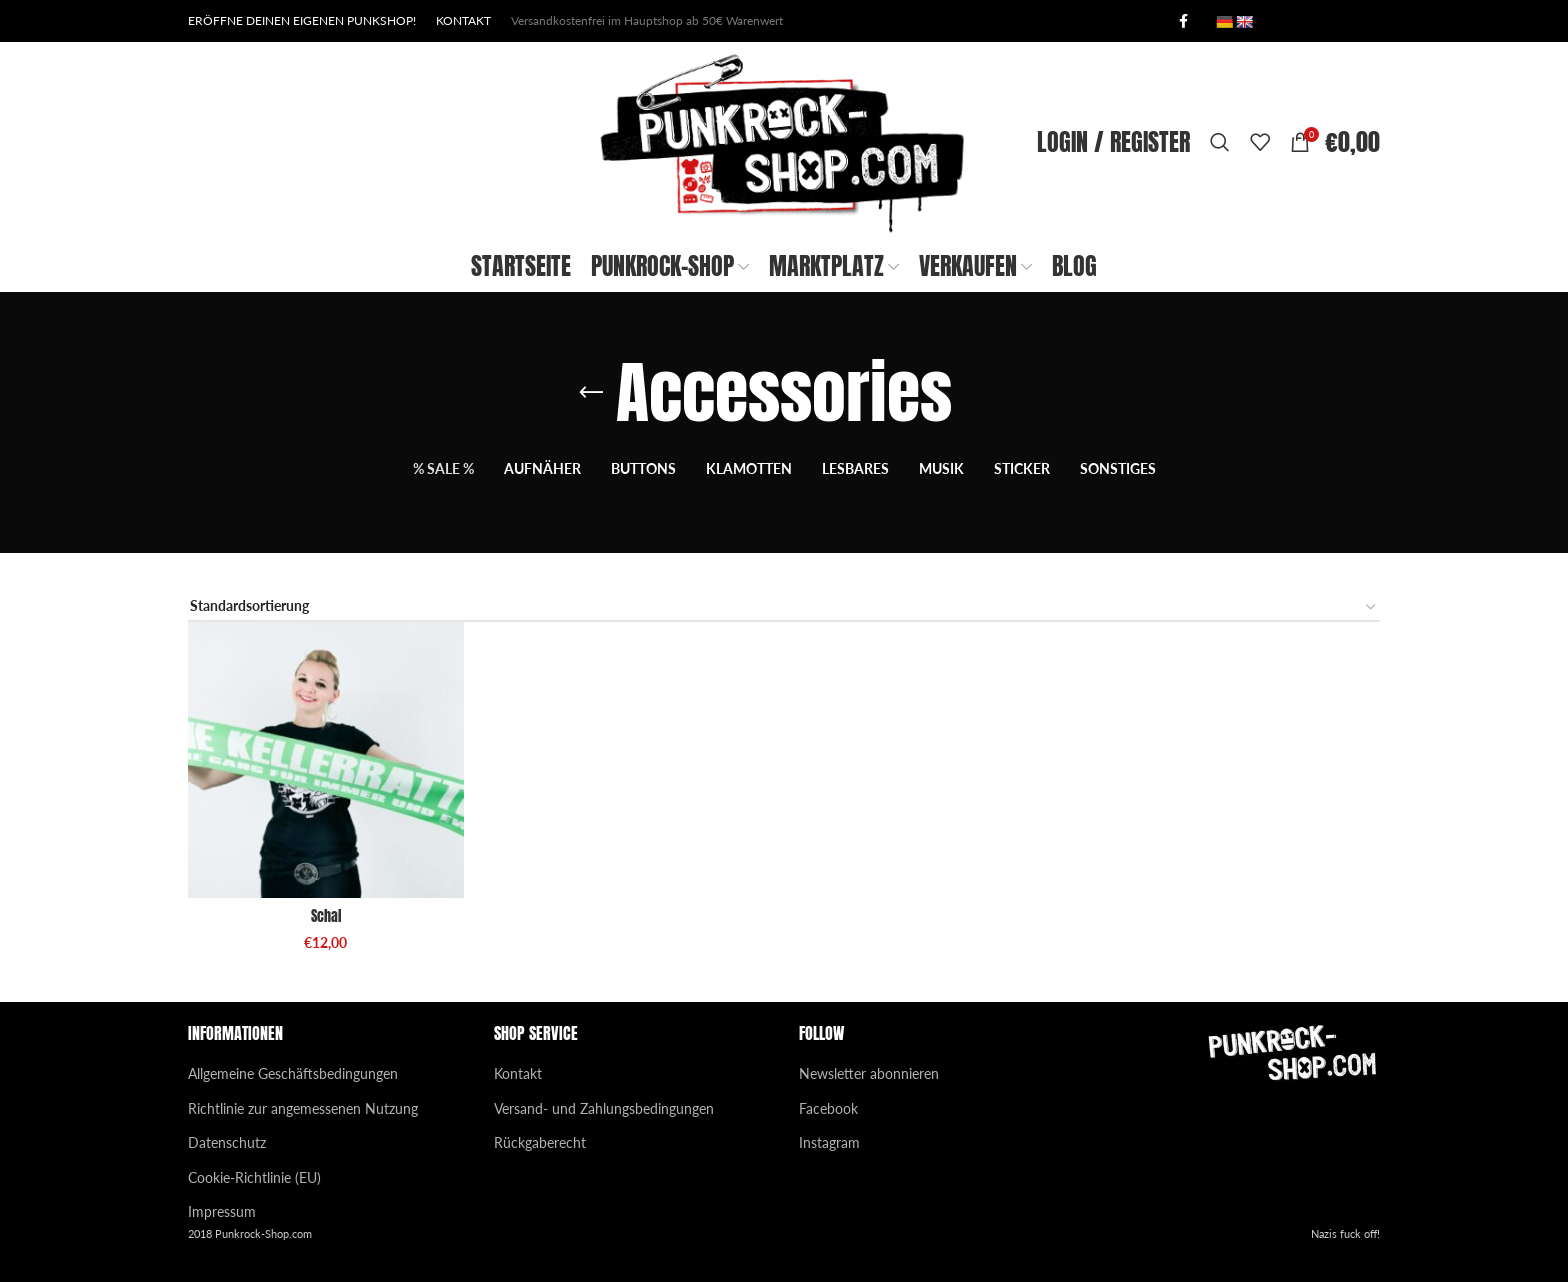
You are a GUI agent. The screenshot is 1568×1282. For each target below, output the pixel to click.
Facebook (828, 1108)
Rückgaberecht (540, 1142)
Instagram (829, 1142)
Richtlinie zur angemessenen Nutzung (303, 1108)
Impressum (222, 1211)
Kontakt (518, 1073)
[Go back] (591, 393)
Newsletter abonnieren (869, 1073)
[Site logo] (784, 140)
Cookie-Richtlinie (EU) (254, 1177)
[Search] (1220, 142)
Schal (326, 916)
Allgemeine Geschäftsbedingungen (293, 1073)
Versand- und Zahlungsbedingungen (604, 1108)
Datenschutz (227, 1142)
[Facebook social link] (1183, 21)
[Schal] (326, 760)
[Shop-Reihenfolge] (784, 607)
